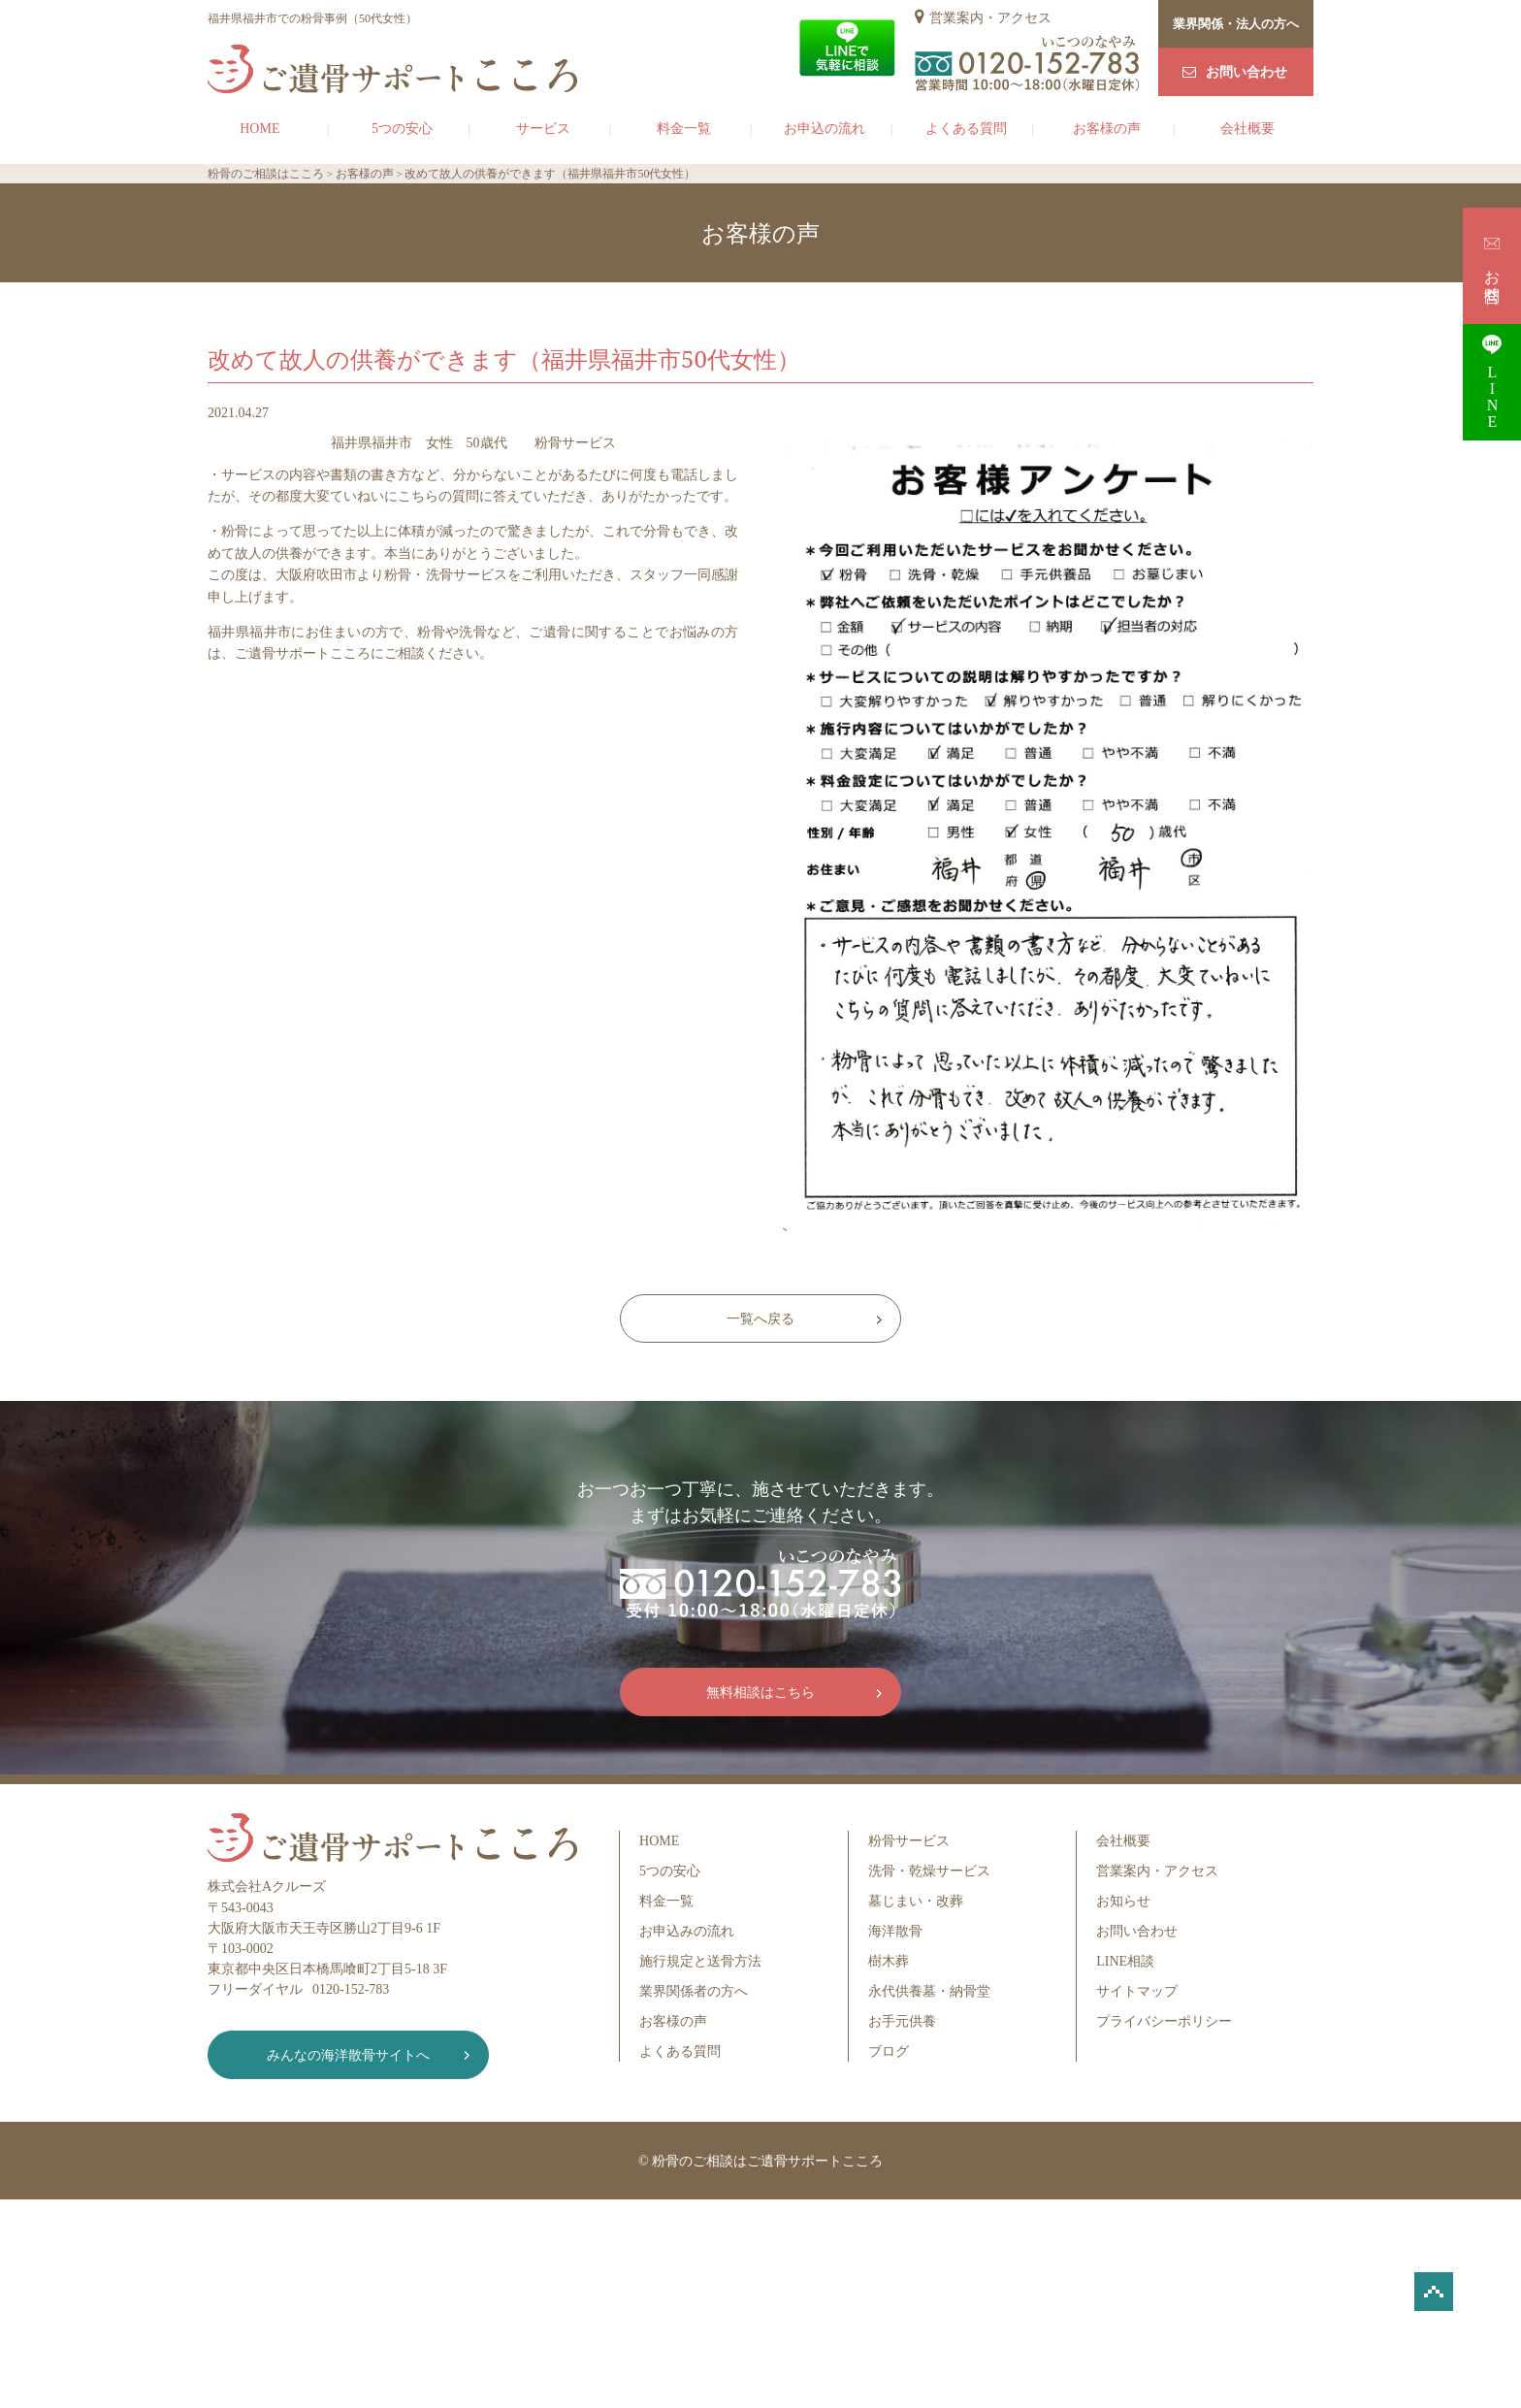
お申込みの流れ (686, 1931)
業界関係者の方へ (693, 1991)
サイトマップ (1137, 1991)
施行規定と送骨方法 (700, 1961)
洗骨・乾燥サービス (929, 1871)
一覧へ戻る (760, 1319)
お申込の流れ (824, 128)
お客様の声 (1107, 128)
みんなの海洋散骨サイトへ (348, 2055)
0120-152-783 (350, 1989)
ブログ (888, 2051)
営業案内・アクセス (990, 18)
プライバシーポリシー (1164, 2021)
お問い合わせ (1246, 72)
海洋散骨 (895, 1931)
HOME (259, 128)
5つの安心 (402, 128)
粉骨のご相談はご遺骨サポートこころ (767, 2161)
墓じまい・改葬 (915, 1901)
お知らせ (1123, 1901)
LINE (1492, 382)
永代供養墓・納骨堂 (929, 1991)
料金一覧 (684, 128)
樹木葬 (888, 1961)
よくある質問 (966, 128)
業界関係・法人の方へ (1236, 23)
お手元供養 (902, 2021)
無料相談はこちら (760, 1692)
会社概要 (1247, 128)
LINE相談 (1125, 1961)
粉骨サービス (909, 1841)
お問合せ (1492, 265)
